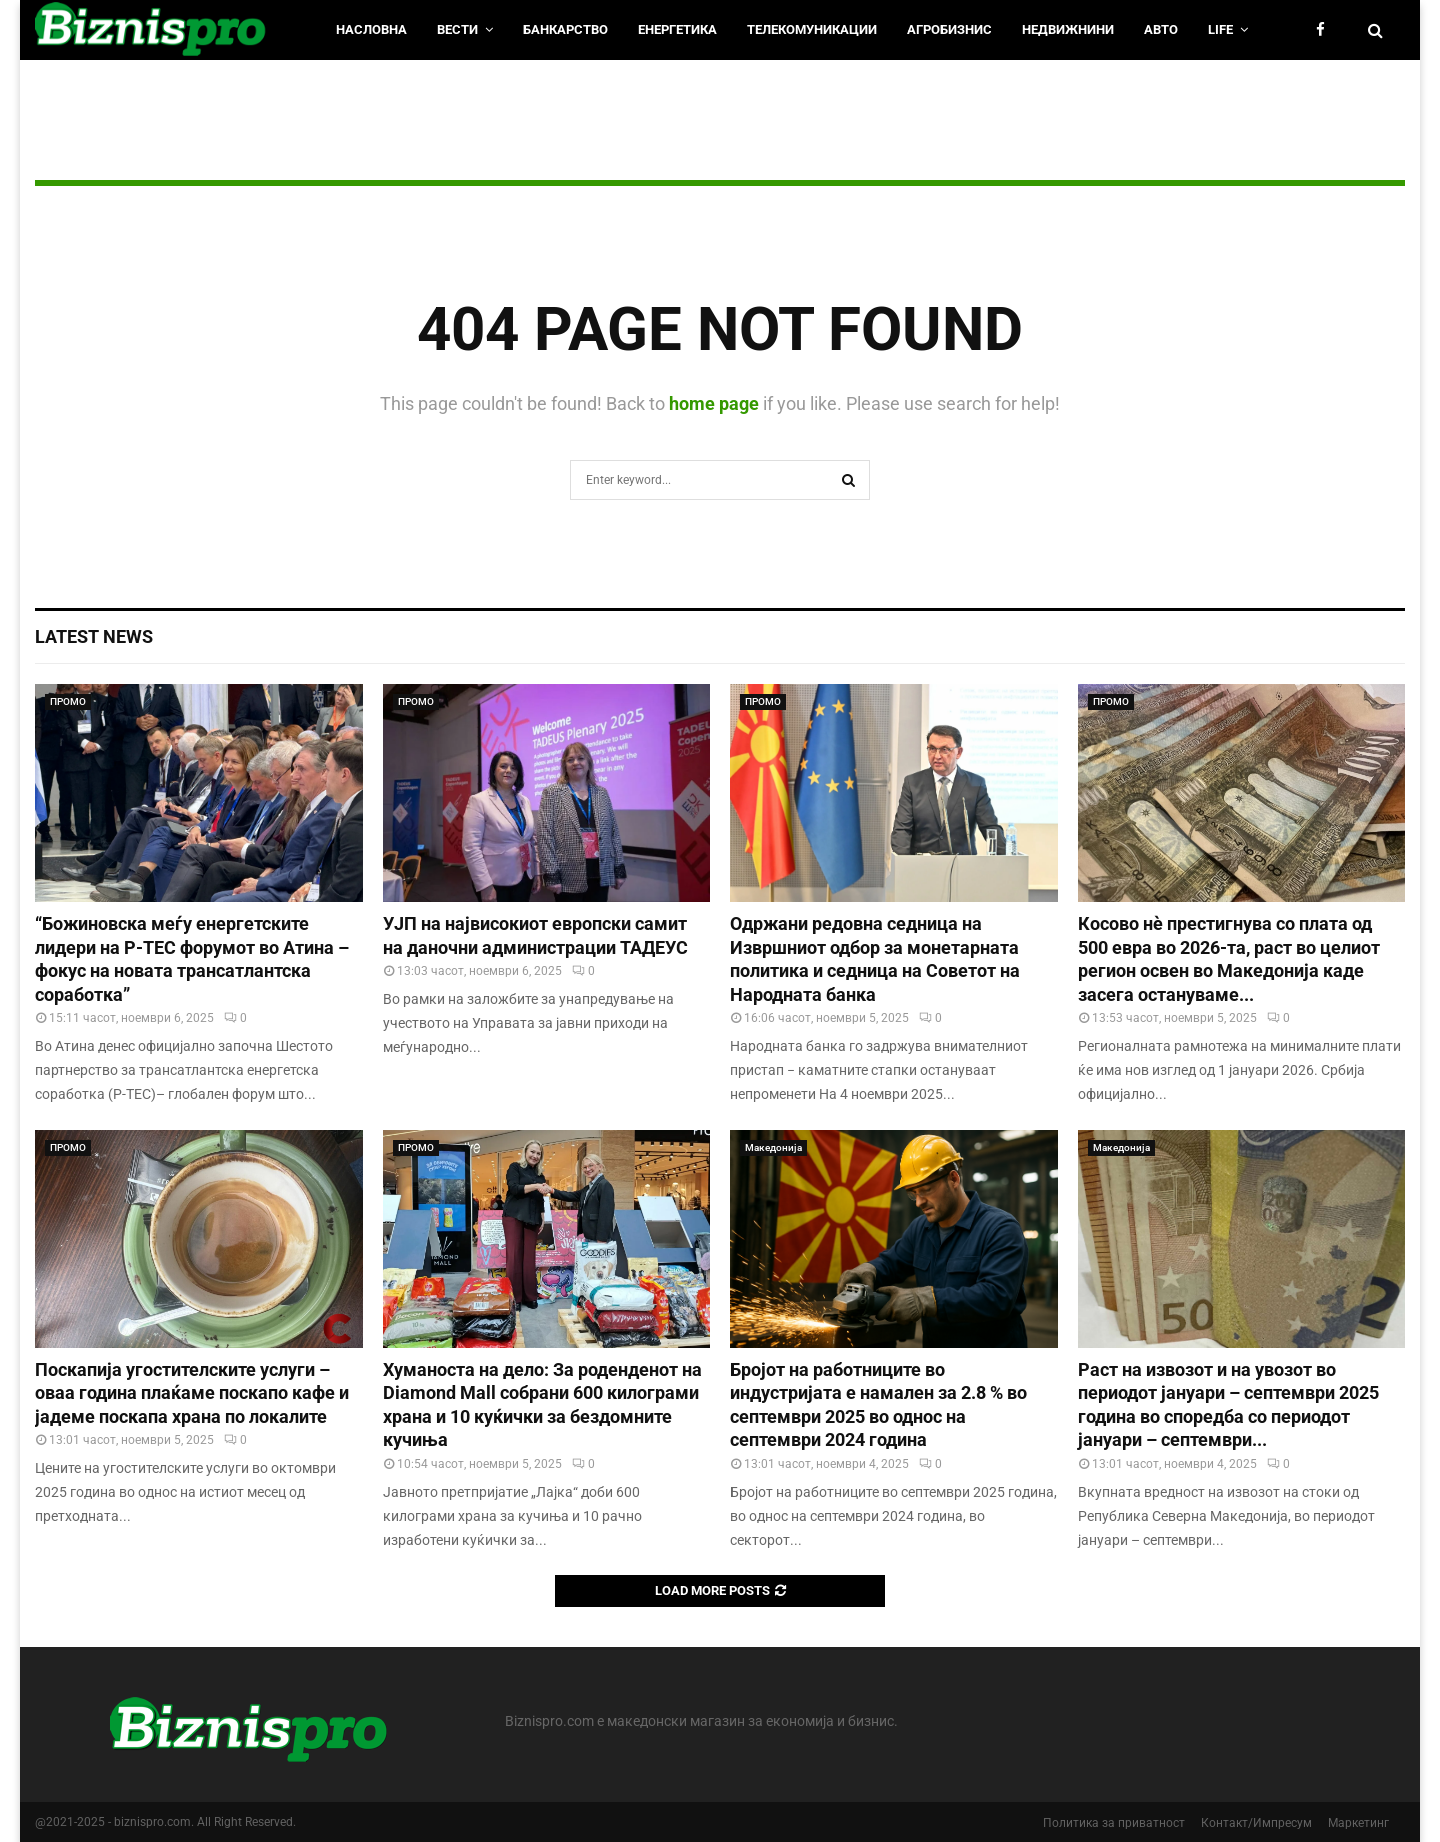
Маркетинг (1358, 1823)
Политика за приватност (1114, 1823)
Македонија (773, 1147)
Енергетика (677, 29)
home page (714, 403)
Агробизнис (949, 29)
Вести (457, 29)
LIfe (1220, 29)
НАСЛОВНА (371, 29)
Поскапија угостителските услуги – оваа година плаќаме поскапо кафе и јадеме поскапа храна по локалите (192, 1393)
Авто (1161, 29)
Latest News (94, 636)
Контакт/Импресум (1256, 1823)
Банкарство (565, 29)
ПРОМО (68, 701)
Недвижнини (1068, 29)
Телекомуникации (812, 29)
